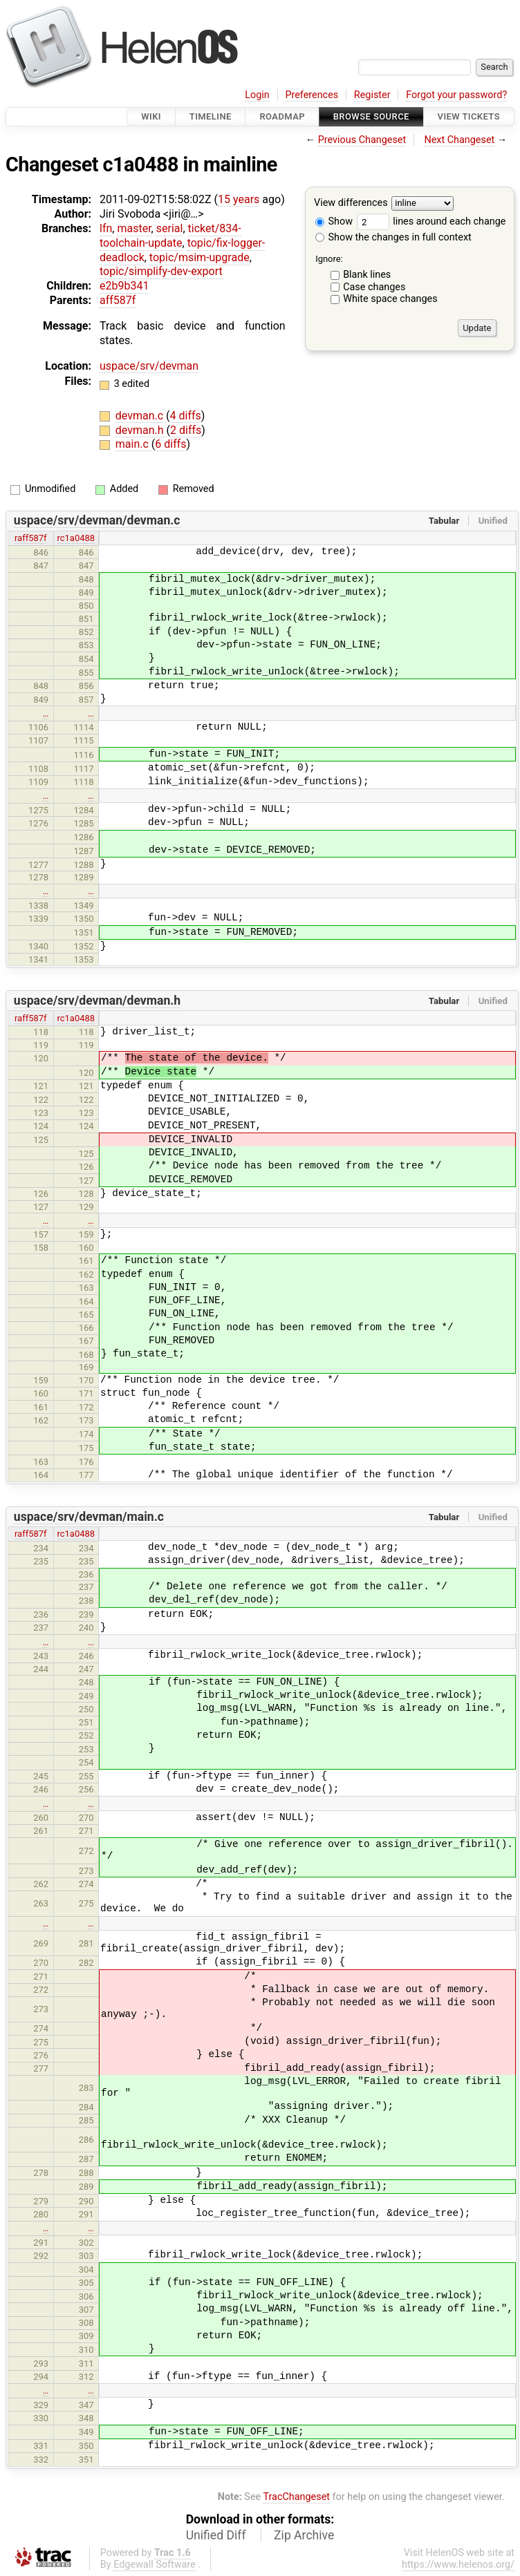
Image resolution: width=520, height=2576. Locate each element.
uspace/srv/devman (149, 365)
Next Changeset (459, 140)
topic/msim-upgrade (199, 257)
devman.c (140, 415)
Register (372, 95)
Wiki (151, 116)
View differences (351, 203)
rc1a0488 (76, 538)
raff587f (31, 538)
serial (169, 228)
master (134, 228)
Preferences (311, 95)
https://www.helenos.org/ (458, 2564)
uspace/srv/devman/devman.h (97, 1000)
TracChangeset (296, 2497)
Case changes (374, 287)
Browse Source (371, 116)
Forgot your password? (456, 95)
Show (334, 221)
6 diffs (170, 444)
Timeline (210, 116)
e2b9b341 (124, 285)
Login (257, 95)
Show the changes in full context (393, 237)
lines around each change (431, 221)
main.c (133, 444)
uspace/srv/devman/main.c (89, 1517)
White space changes (390, 299)
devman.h (141, 430)
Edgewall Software (154, 2564)
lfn (106, 228)
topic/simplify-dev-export (161, 271)
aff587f (118, 300)
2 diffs (185, 430)
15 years (238, 199)
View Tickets (469, 116)
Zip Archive (304, 2535)
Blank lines (367, 275)
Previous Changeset (362, 140)
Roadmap (282, 116)
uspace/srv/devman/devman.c (97, 520)
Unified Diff (216, 2535)
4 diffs (185, 415)
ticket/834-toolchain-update (170, 235)
